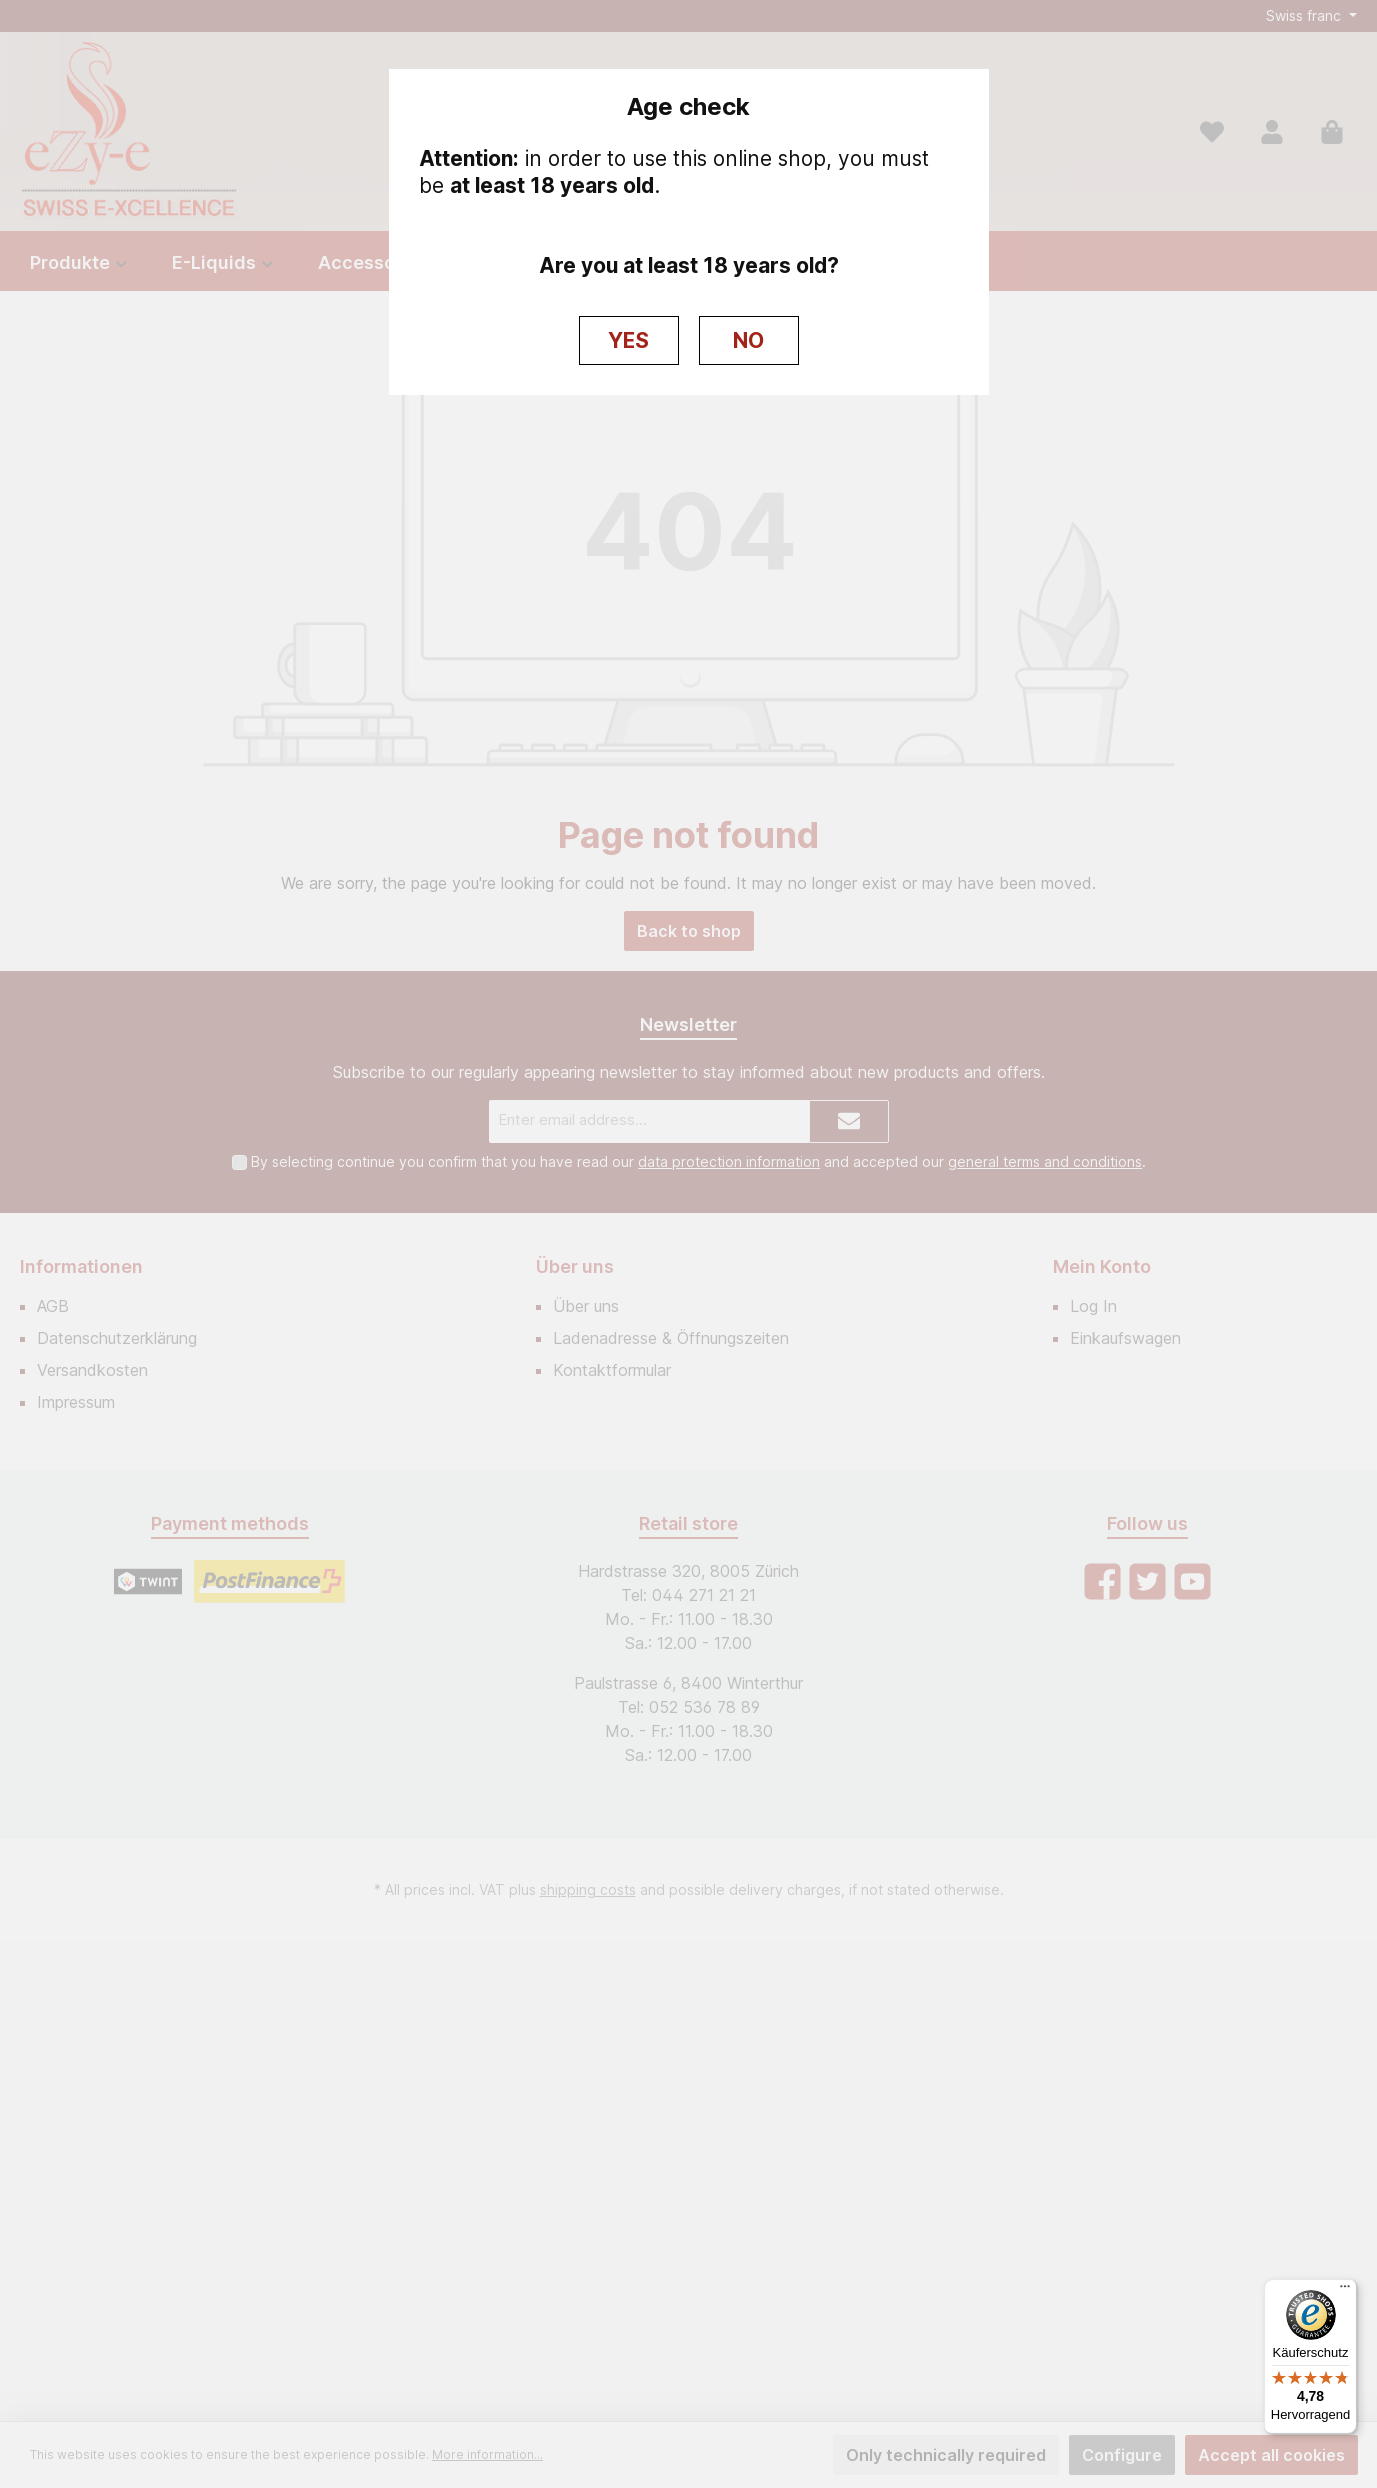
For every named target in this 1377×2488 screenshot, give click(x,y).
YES (628, 340)
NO (748, 340)
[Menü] (1345, 2291)
